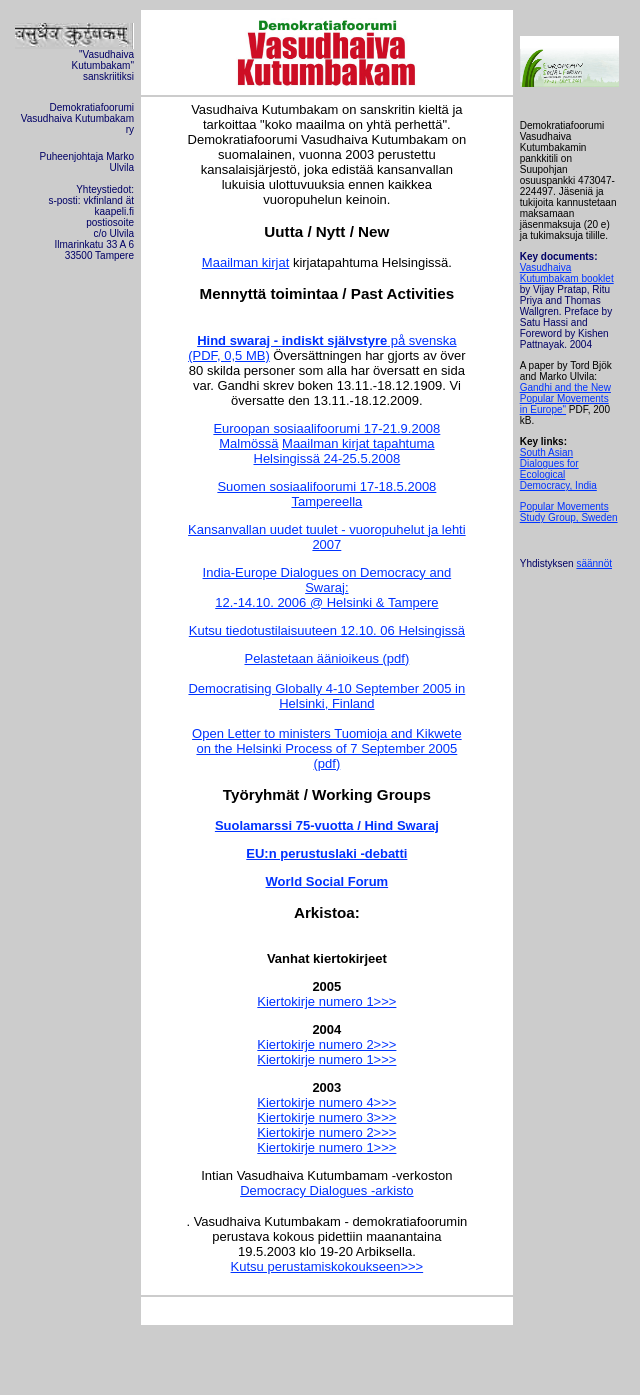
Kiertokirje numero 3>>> (326, 1117)
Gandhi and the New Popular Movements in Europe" (565, 398)
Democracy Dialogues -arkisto (326, 1190)
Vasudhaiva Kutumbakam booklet (567, 273)
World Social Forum (327, 881)
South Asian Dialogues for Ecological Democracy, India (558, 469)
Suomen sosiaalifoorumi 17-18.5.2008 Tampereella (326, 494)
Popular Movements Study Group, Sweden (569, 512)
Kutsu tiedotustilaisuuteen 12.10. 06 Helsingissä (327, 630)
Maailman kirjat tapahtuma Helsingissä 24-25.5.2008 (344, 451)
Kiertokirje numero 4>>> (326, 1102)
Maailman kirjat (245, 262)
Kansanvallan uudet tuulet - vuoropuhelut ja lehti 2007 (327, 537)
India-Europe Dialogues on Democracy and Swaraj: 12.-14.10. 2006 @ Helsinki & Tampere (327, 587)
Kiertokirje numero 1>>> (326, 1001)
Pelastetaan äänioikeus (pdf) (326, 658)
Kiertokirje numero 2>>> (326, 1044)
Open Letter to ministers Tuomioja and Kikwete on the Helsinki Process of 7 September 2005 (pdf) (327, 748)
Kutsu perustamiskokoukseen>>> (327, 1266)
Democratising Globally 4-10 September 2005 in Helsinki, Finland (326, 696)
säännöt (594, 563)
